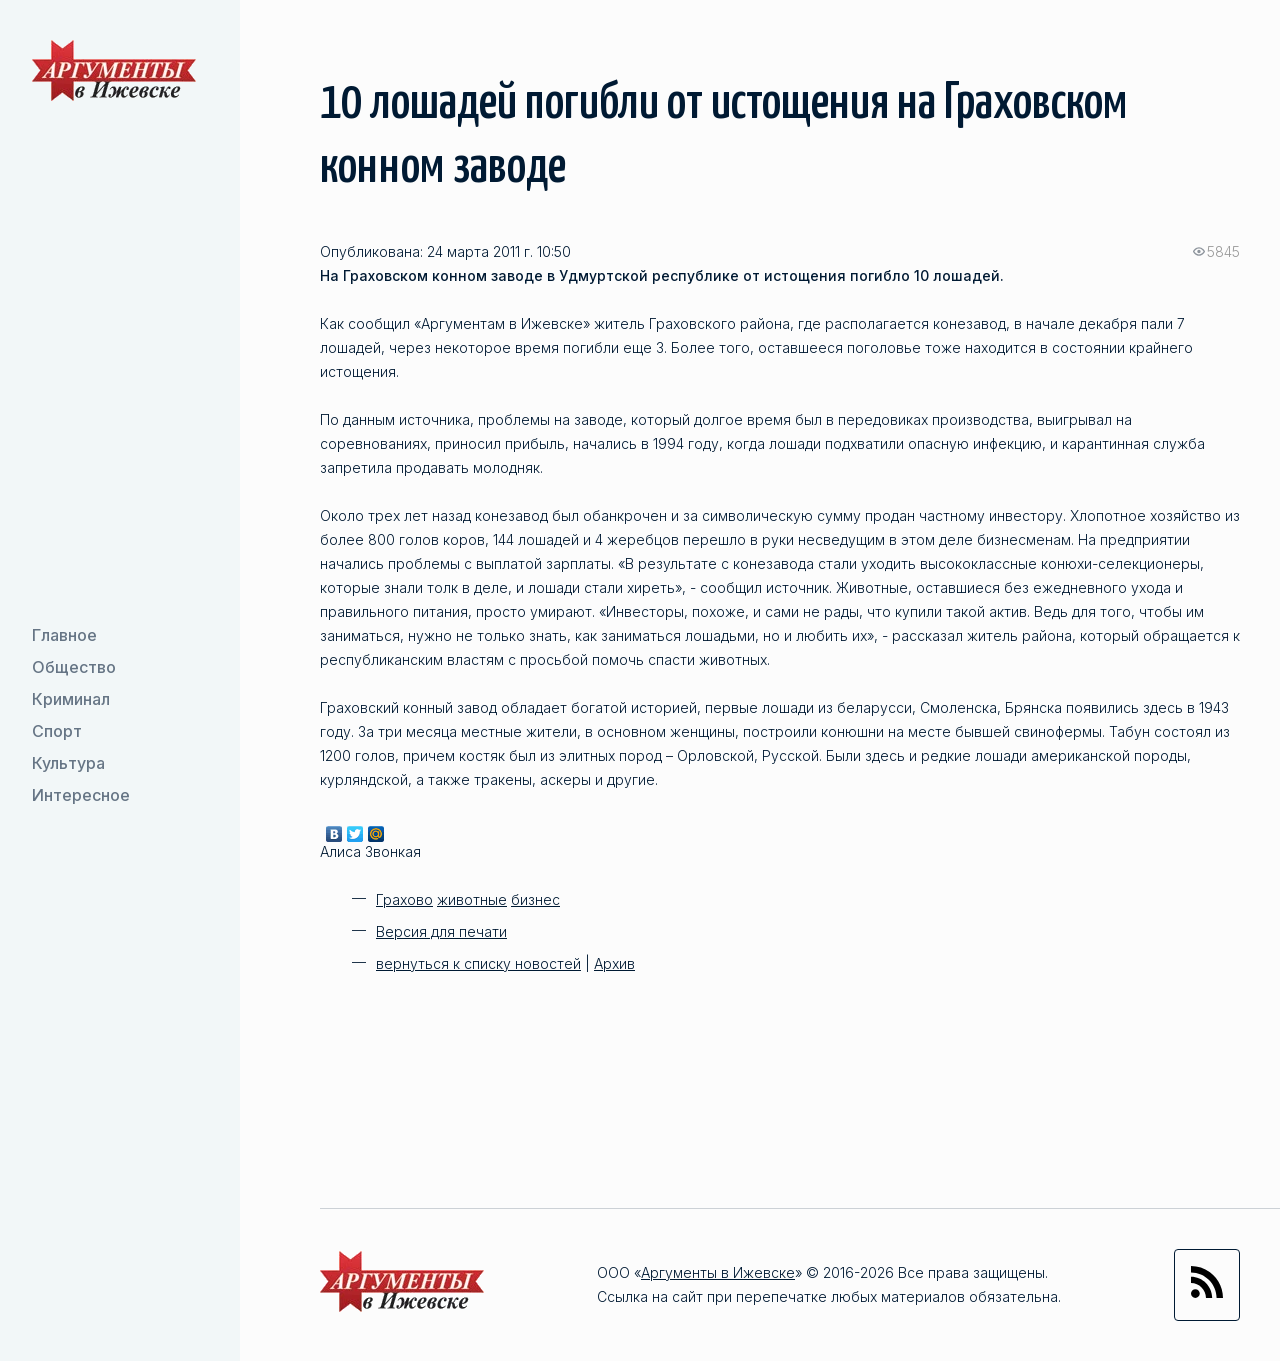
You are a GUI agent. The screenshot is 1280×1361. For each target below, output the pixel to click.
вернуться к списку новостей (478, 963)
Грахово (404, 899)
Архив (614, 963)
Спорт (57, 731)
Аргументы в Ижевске (718, 1272)
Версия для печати (441, 931)
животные (472, 899)
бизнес (535, 899)
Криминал (71, 699)
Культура (68, 763)
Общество (74, 667)
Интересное (81, 795)
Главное (64, 635)
